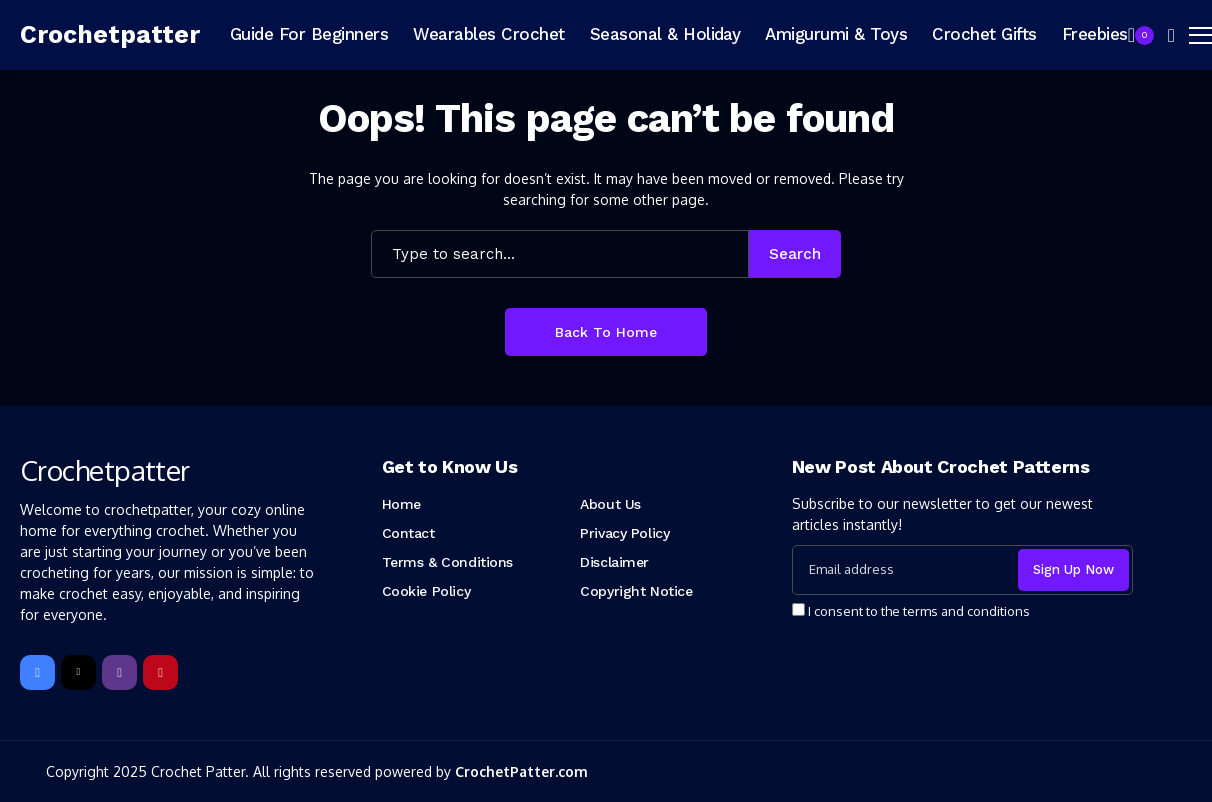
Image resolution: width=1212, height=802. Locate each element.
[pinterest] (160, 672)
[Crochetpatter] (110, 35)
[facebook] (37, 672)
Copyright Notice (636, 591)
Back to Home (606, 332)
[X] (78, 672)
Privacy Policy (624, 533)
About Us (610, 504)
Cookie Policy (426, 591)
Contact (408, 533)
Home (401, 504)
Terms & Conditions (447, 562)
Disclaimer (614, 562)
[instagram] (119, 672)
